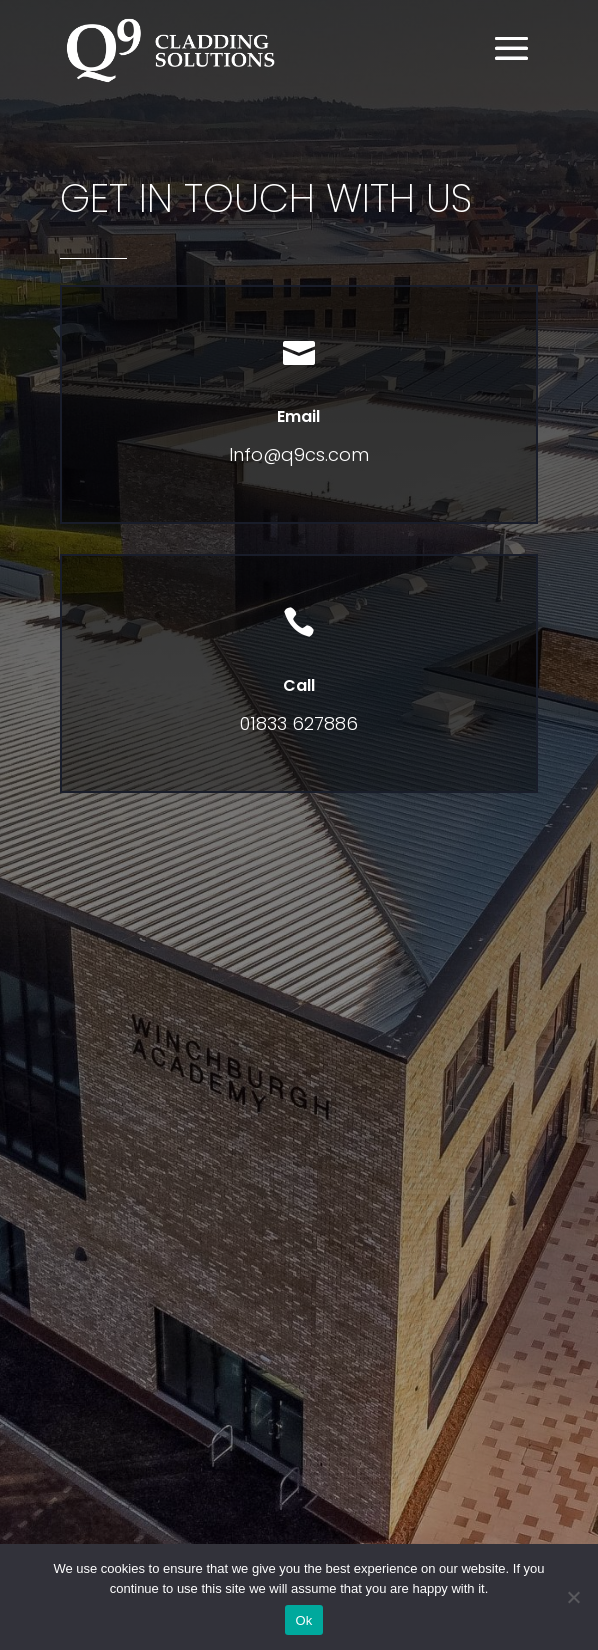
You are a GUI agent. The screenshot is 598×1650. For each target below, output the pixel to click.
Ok (303, 1620)
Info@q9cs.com (299, 454)
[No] (573, 1597)
